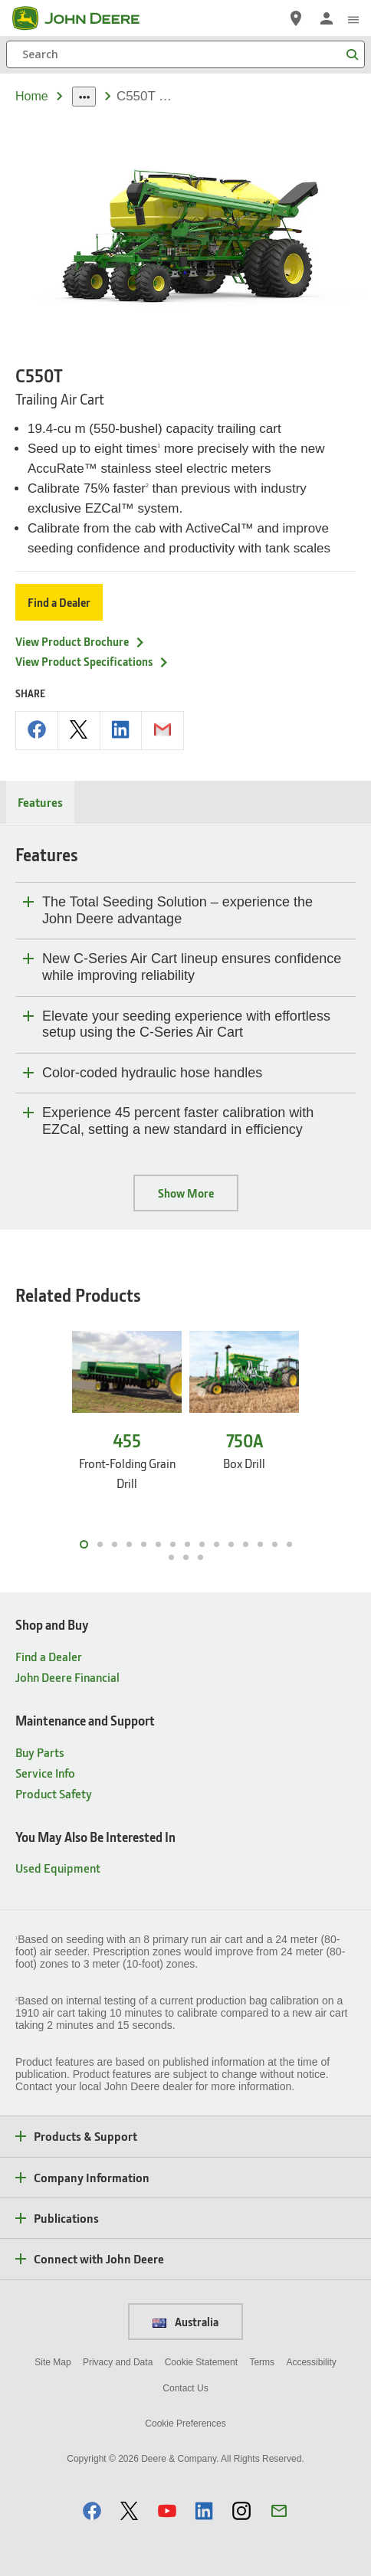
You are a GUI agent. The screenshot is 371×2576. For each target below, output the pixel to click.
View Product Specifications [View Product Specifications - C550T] (92, 661)
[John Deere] (85, 18)
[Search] (185, 54)
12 (245, 1544)
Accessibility (311, 2362)
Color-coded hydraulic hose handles (152, 1072)
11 (231, 1544)
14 (274, 1544)
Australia (185, 2321)
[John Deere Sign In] (326, 18)
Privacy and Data (118, 2362)
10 (216, 1544)
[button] (92, 2510)
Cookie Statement (201, 2362)
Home (31, 96)
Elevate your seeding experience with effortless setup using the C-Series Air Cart (186, 1024)
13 (260, 1544)
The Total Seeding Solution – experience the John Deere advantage (177, 910)
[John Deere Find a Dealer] (296, 18)
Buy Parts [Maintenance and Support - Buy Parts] (39, 1752)
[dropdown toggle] (84, 97)
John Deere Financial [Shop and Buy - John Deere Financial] (67, 1677)
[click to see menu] (353, 18)
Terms (261, 2362)
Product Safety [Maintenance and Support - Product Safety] (53, 1793)
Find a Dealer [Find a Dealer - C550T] (59, 602)
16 (171, 1557)
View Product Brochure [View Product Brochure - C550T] (80, 641)
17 (186, 1557)
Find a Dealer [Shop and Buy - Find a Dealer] (48, 1656)
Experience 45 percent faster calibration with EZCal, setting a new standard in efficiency (178, 1121)
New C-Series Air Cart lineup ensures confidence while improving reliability (191, 967)
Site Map (52, 2362)
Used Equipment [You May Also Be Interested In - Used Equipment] (57, 1868)
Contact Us (185, 2388)
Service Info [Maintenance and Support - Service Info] (45, 1773)
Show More (186, 1193)
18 (200, 1557)
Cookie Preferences (185, 2423)
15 (289, 1544)
